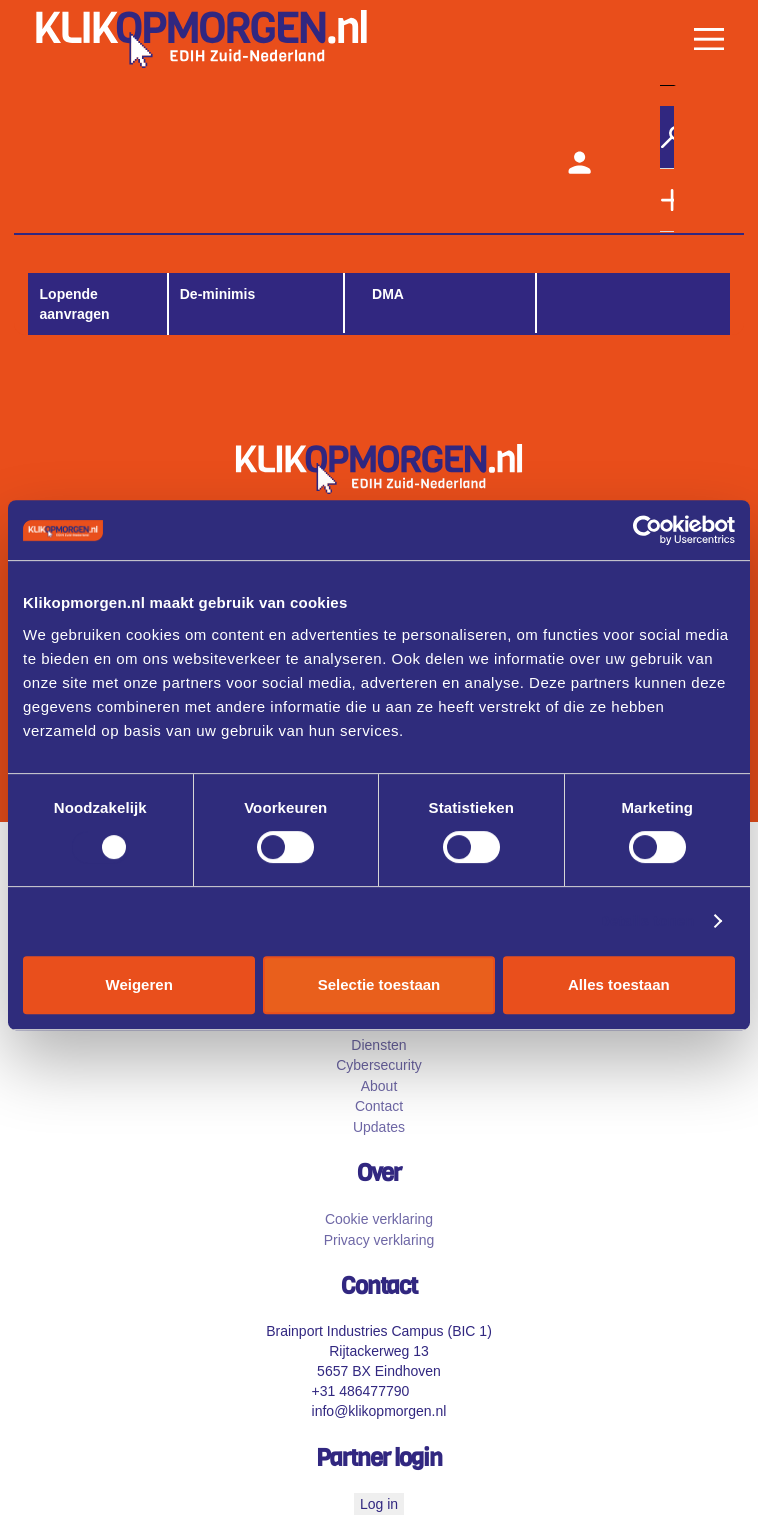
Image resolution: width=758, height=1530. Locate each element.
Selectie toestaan (379, 984)
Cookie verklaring (379, 1219)
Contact (379, 1106)
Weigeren (139, 984)
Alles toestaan (619, 984)
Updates (379, 1127)
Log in (379, 1504)
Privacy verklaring (379, 1240)
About (379, 1086)
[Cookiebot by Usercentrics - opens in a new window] (647, 530)
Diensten (378, 1045)
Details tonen (646, 920)
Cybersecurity (379, 1065)
